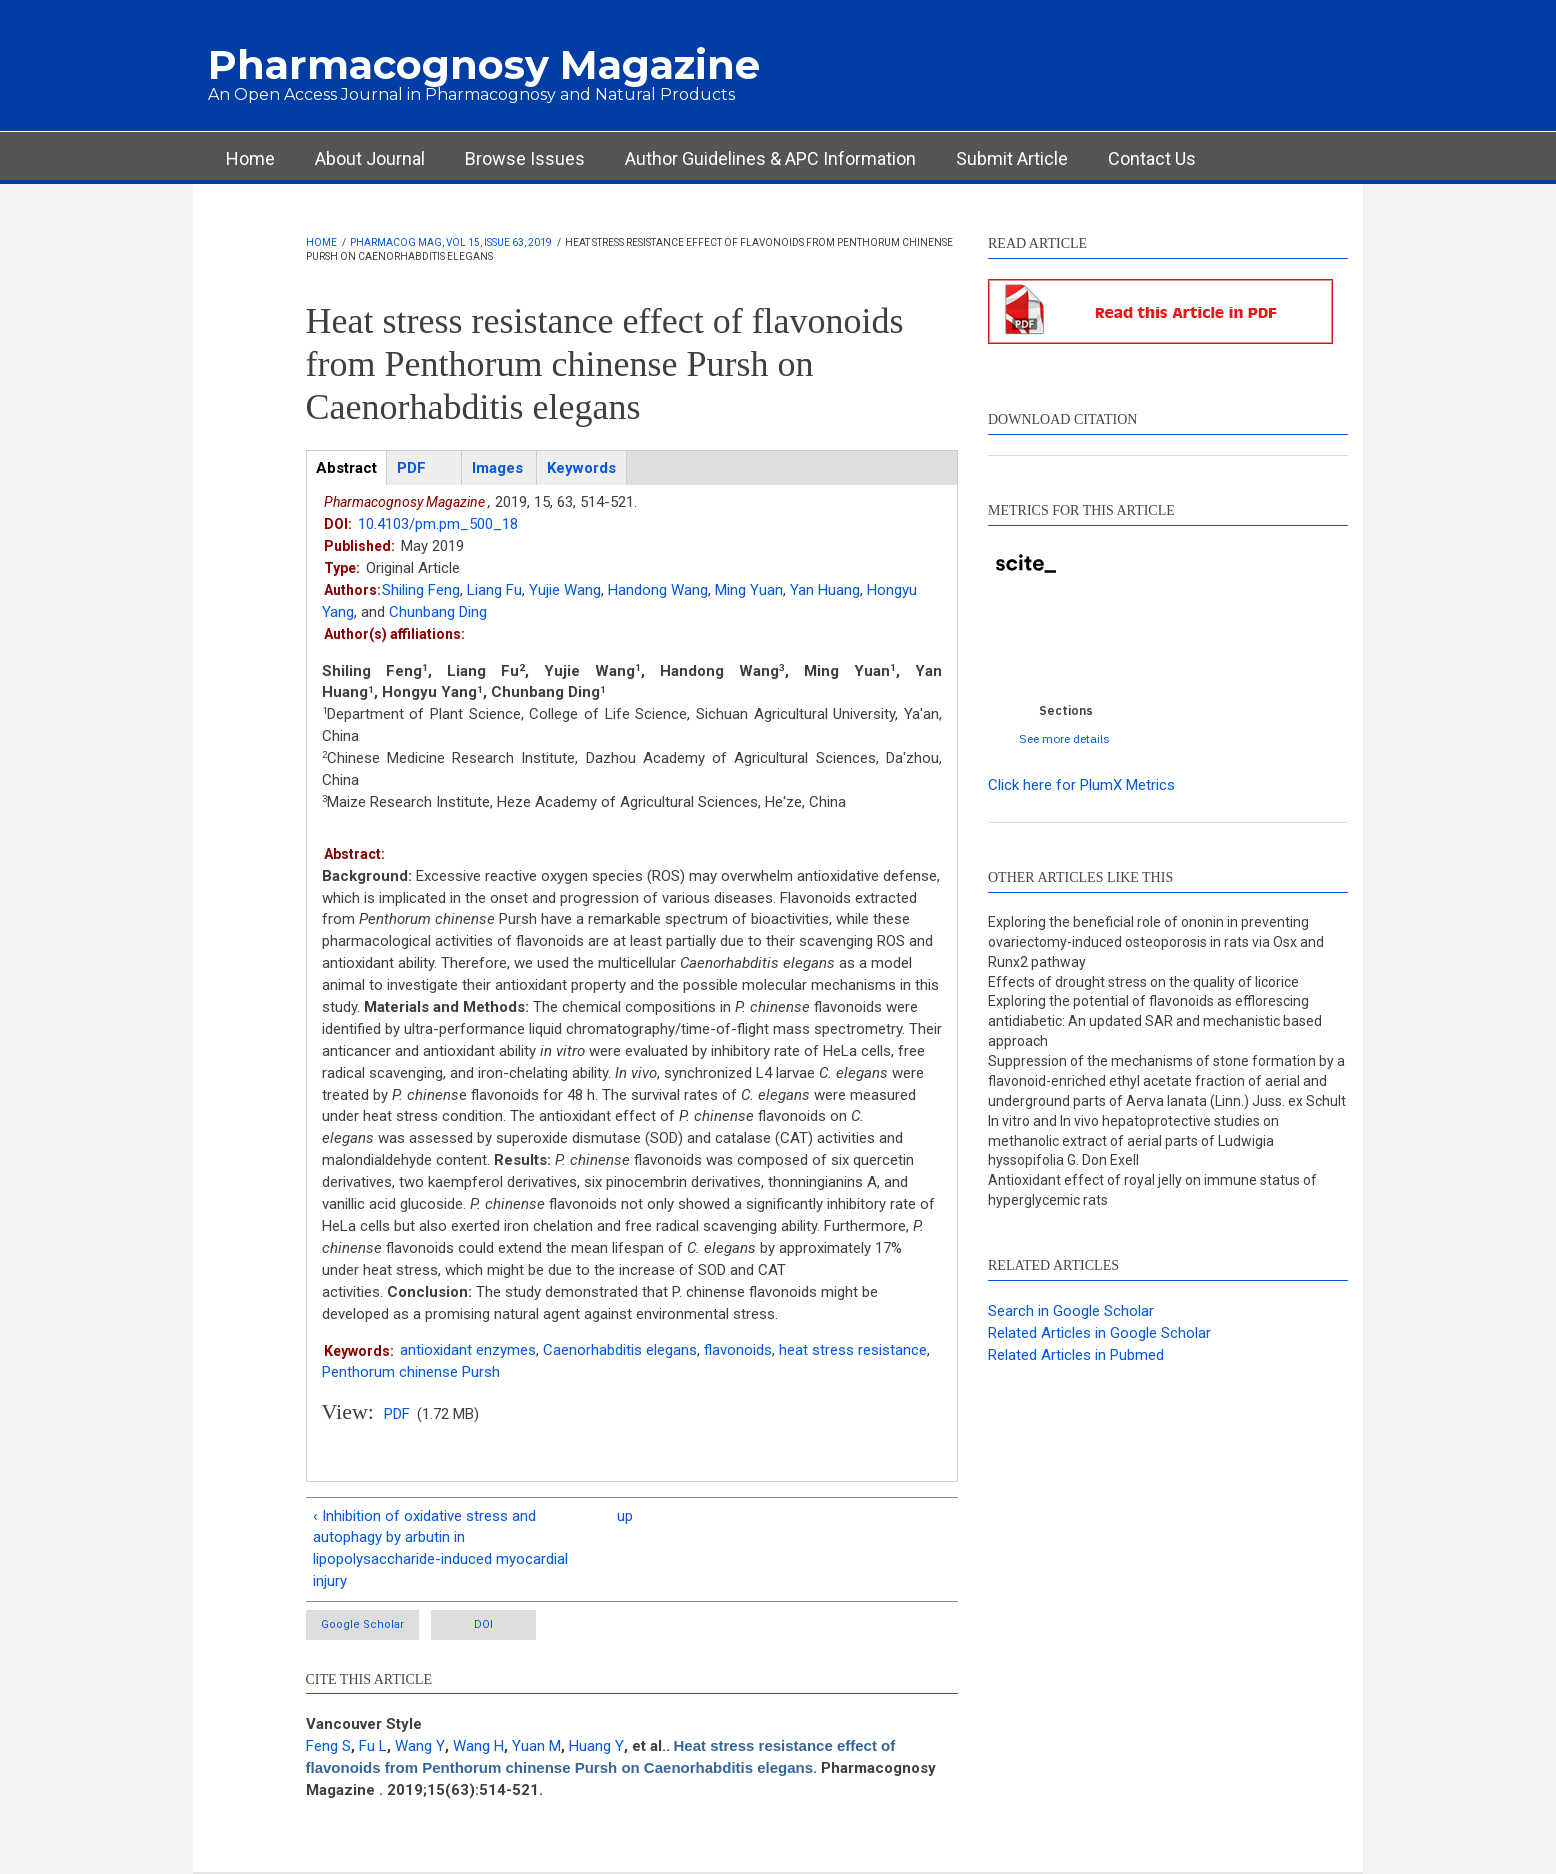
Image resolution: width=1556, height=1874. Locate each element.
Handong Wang (658, 590)
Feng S (328, 1746)
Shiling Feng (421, 590)
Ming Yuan (749, 590)
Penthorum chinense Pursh (411, 1372)
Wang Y (420, 1746)
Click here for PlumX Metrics (1081, 785)
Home (250, 158)
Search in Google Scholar (1071, 1311)
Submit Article (1012, 158)
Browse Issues (525, 158)
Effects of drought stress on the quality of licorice (1143, 982)
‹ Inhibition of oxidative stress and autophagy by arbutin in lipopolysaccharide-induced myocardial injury (440, 1549)
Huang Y (596, 1746)
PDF (397, 1414)
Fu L (373, 1746)
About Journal (370, 158)
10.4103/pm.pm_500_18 (438, 524)
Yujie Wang (565, 590)
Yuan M (536, 1746)
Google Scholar (362, 1624)
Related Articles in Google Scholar (1099, 1333)
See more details (1064, 738)
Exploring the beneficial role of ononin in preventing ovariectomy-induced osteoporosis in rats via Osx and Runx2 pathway (1156, 942)
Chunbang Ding (438, 612)
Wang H (478, 1746)
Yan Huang (825, 590)
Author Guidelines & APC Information (770, 158)
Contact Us (1152, 158)
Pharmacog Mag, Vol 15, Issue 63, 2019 (451, 242)
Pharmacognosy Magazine (484, 64)
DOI (483, 1624)
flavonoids (738, 1350)
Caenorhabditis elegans (620, 1350)
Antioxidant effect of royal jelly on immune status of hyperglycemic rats (1152, 1190)
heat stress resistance (853, 1350)
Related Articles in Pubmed (1076, 1355)
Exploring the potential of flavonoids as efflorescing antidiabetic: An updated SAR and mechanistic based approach (1155, 1021)
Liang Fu (494, 590)
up (625, 1516)
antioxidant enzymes (468, 1350)
